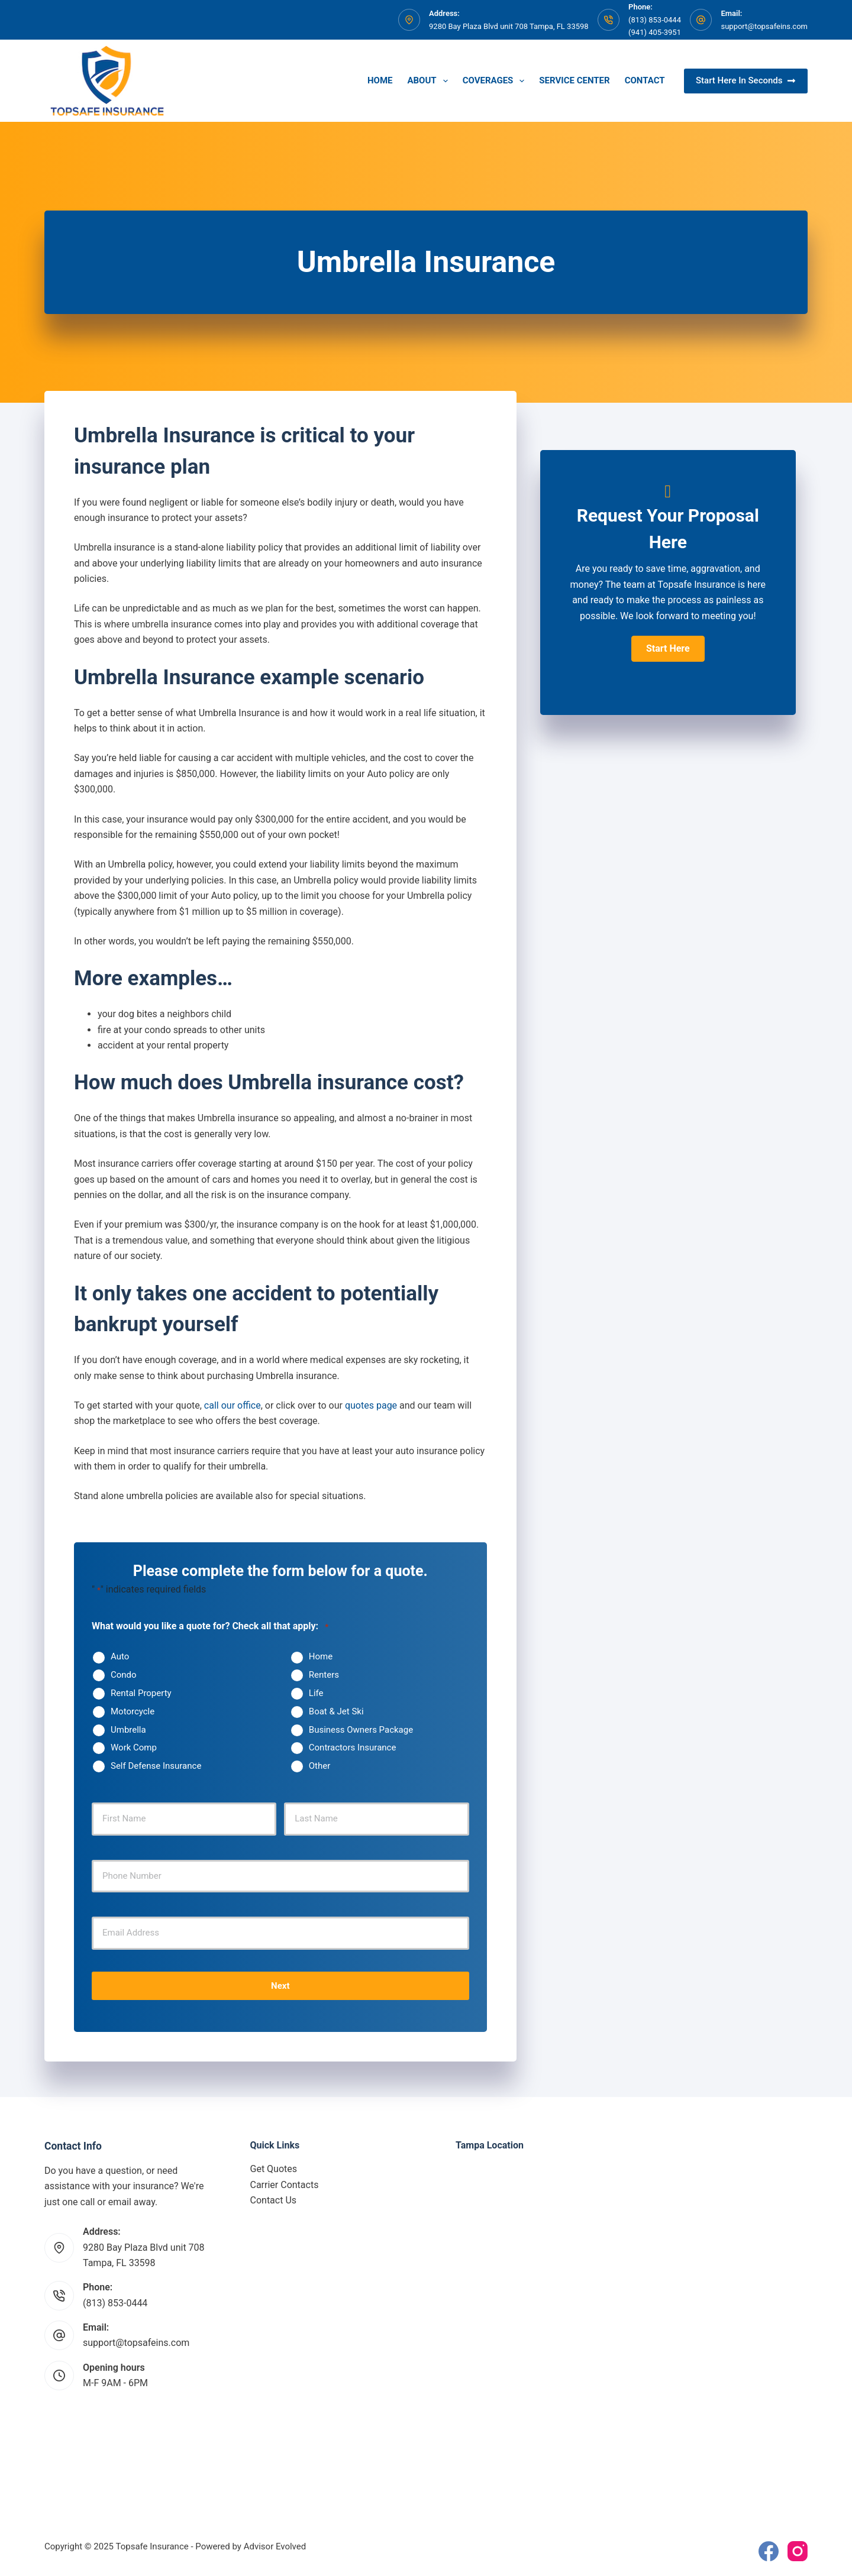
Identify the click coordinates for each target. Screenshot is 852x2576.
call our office (232, 1405)
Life (316, 1693)
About (429, 81)
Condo (124, 1674)
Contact (645, 80)
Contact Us (273, 2200)
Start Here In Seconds (746, 80)
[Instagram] (798, 2551)
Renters (324, 1674)
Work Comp (134, 1747)
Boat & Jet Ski (336, 1711)
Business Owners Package (361, 1729)
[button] (668, 649)
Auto (120, 1656)
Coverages (496, 81)
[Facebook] (769, 2551)
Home (380, 80)
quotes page (371, 1405)
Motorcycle (132, 1711)
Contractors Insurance (352, 1747)
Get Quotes (274, 2168)
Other (320, 1766)
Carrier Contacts (284, 2184)
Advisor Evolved (275, 2546)
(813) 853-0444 (115, 2303)
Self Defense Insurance (156, 1766)
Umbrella (128, 1729)
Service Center (574, 80)
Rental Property (141, 1693)
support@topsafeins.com (764, 26)
